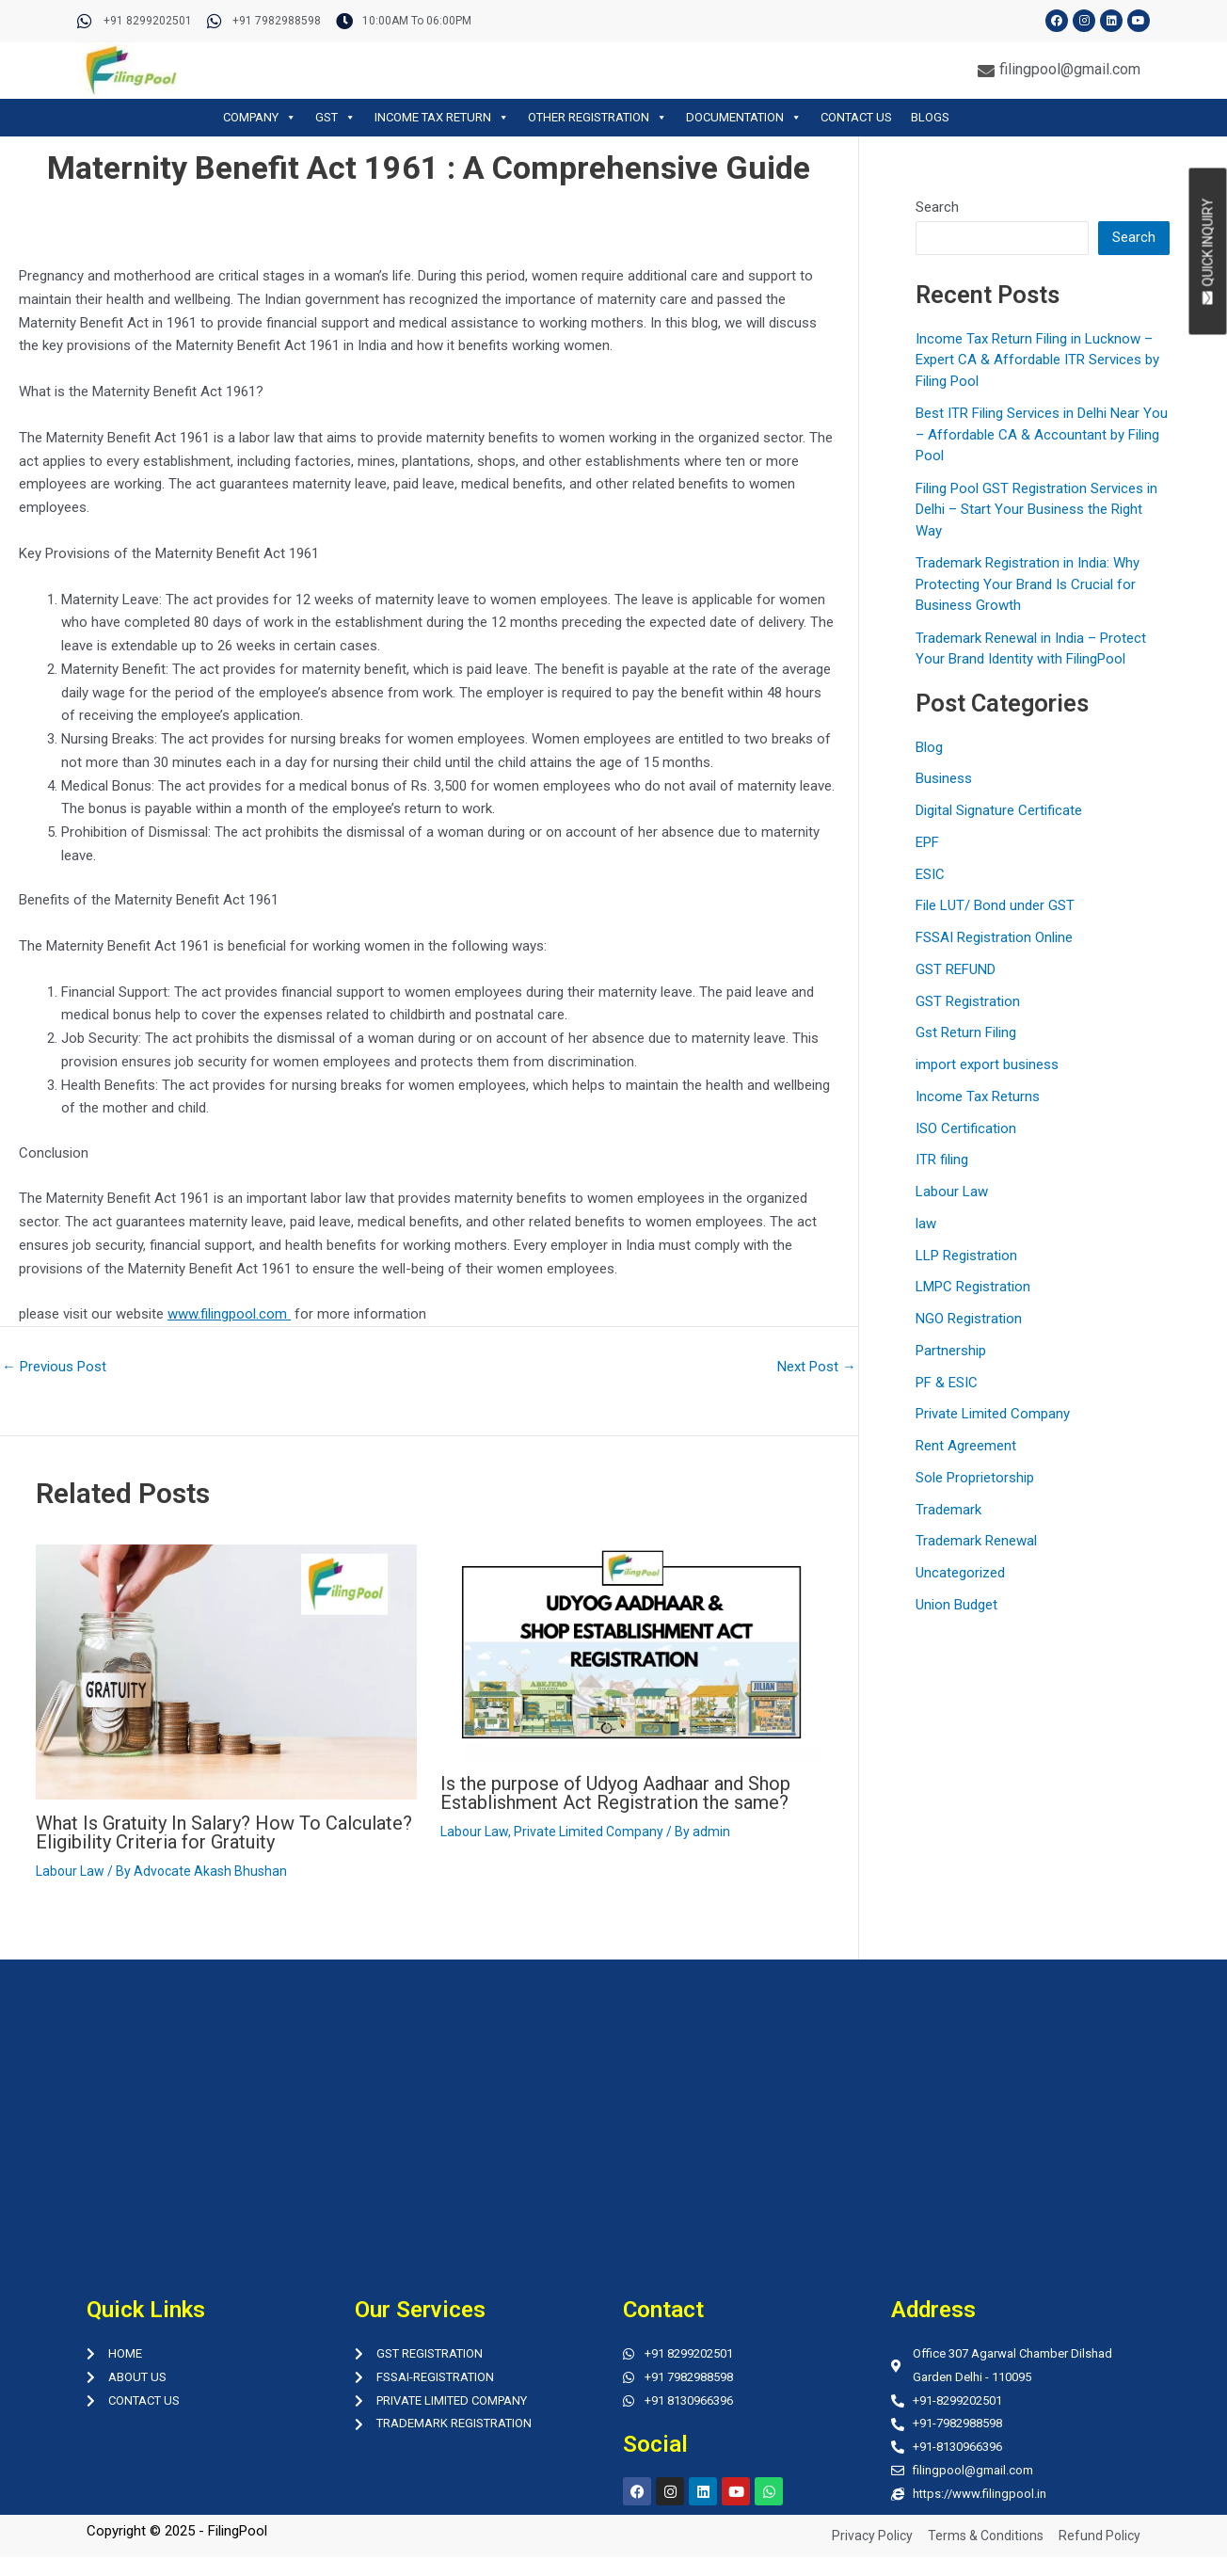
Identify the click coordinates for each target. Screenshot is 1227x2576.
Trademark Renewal (976, 1540)
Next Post (816, 1367)
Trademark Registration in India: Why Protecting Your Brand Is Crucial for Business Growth (1027, 584)
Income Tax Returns (978, 1096)
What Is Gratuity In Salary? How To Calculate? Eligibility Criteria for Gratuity (224, 1832)
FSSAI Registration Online (994, 937)
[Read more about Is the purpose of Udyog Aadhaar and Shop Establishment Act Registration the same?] (631, 1650)
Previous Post (54, 1367)
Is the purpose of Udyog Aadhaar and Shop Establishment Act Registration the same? (615, 1793)
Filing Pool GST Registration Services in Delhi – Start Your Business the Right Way (1036, 509)
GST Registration (968, 1001)
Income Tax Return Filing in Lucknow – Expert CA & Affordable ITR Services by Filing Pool (1037, 360)
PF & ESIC (947, 1382)
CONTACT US (856, 117)
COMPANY (259, 117)
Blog (929, 747)
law (926, 1223)
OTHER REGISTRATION (597, 117)
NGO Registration (969, 1318)
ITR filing (942, 1159)
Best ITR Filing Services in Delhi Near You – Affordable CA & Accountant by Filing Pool (1042, 434)
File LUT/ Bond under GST (995, 905)
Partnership (951, 1350)
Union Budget (956, 1604)
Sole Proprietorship (975, 1477)
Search (937, 207)
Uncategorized (960, 1572)
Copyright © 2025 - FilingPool (177, 2530)
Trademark (948, 1509)
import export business (987, 1064)
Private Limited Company (588, 1831)
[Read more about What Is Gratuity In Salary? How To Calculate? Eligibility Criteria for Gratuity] (227, 1671)
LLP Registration (966, 1255)
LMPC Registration (973, 1286)
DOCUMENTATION (744, 117)
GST (335, 117)
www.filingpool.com (229, 1313)
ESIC (930, 874)
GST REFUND (956, 969)
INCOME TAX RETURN (441, 117)
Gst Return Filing (966, 1032)
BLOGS (930, 117)
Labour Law (70, 1871)
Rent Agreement (966, 1445)
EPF (927, 842)
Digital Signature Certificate (999, 810)
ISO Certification (966, 1128)
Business (944, 778)
